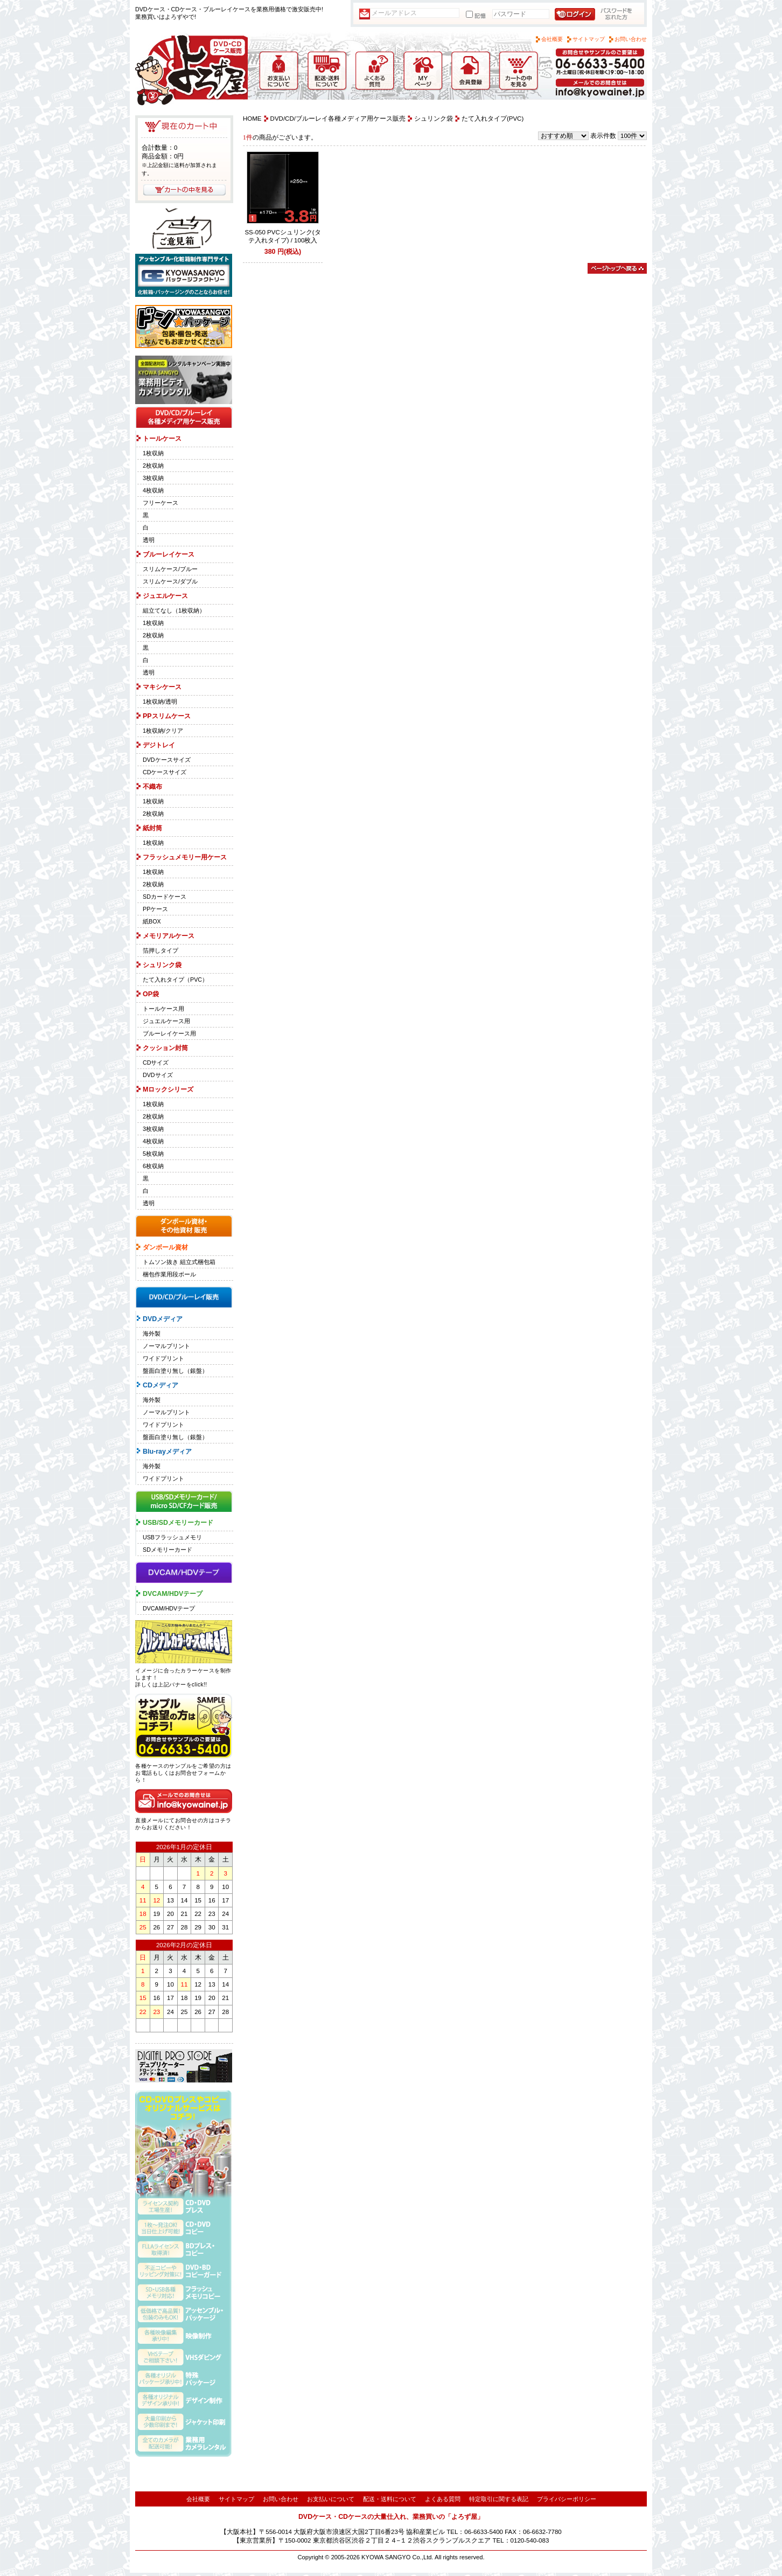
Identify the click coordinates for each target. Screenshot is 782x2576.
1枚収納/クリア (163, 730)
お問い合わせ (631, 39)
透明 (149, 540)
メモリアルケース (168, 936)
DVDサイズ (158, 1075)
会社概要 (552, 39)
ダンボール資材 (165, 1247)
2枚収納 (153, 465)
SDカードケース (164, 896)
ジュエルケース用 (166, 1021)
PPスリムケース (167, 716)
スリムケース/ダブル (170, 581)
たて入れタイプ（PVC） (175, 979)
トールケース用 (163, 1008)
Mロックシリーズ (168, 1089)
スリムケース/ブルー (170, 569)
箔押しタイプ (160, 950)
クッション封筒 (165, 1048)
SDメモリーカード (167, 1549)
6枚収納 (153, 1166)
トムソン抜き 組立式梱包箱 (179, 1262)
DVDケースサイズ (167, 759)
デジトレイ (159, 745)
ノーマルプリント (166, 1346)
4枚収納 (153, 490)
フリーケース (160, 502)
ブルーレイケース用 (169, 1033)
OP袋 (151, 994)
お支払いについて (330, 2499)
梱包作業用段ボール (169, 1274)
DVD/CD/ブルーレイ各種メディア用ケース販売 (338, 118)
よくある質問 (442, 2499)
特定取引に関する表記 (498, 2499)
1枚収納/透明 (160, 701)
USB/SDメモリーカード (178, 1522)
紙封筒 (152, 828)
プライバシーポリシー (566, 2499)
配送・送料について (389, 2499)
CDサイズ (156, 1062)
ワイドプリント (163, 1358)
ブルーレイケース (168, 554)
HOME (252, 118)
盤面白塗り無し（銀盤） (175, 1370)
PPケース (155, 909)
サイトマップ (588, 39)
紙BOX (152, 921)
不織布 (152, 786)
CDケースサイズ (164, 772)
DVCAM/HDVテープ (173, 1594)
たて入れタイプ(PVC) (492, 118)
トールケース (162, 438)
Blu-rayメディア (167, 1451)
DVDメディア (163, 1319)
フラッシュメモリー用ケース (185, 857)
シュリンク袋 (162, 965)
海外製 (151, 1333)
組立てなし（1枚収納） (174, 610)
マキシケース (162, 687)
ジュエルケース (165, 596)
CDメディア (160, 1385)
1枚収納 (153, 453)
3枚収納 (153, 478)
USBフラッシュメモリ (172, 1537)
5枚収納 (153, 1153)
